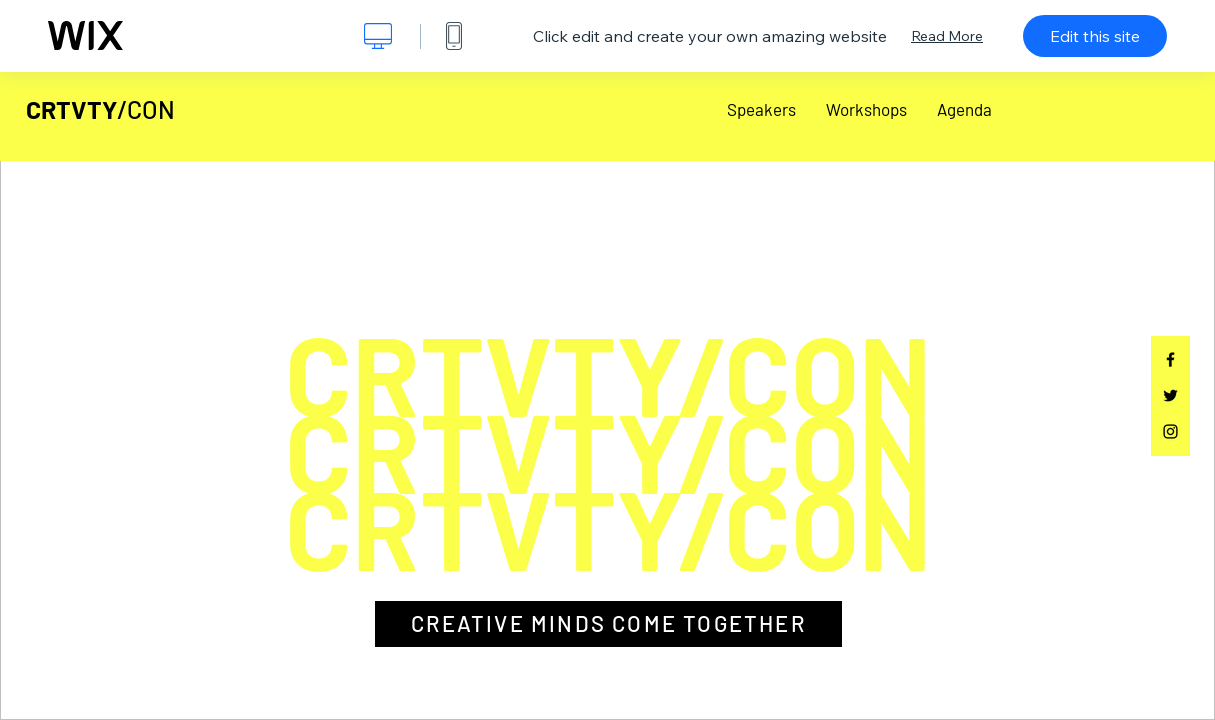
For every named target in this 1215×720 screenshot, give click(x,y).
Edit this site (1095, 36)
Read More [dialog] (947, 36)
